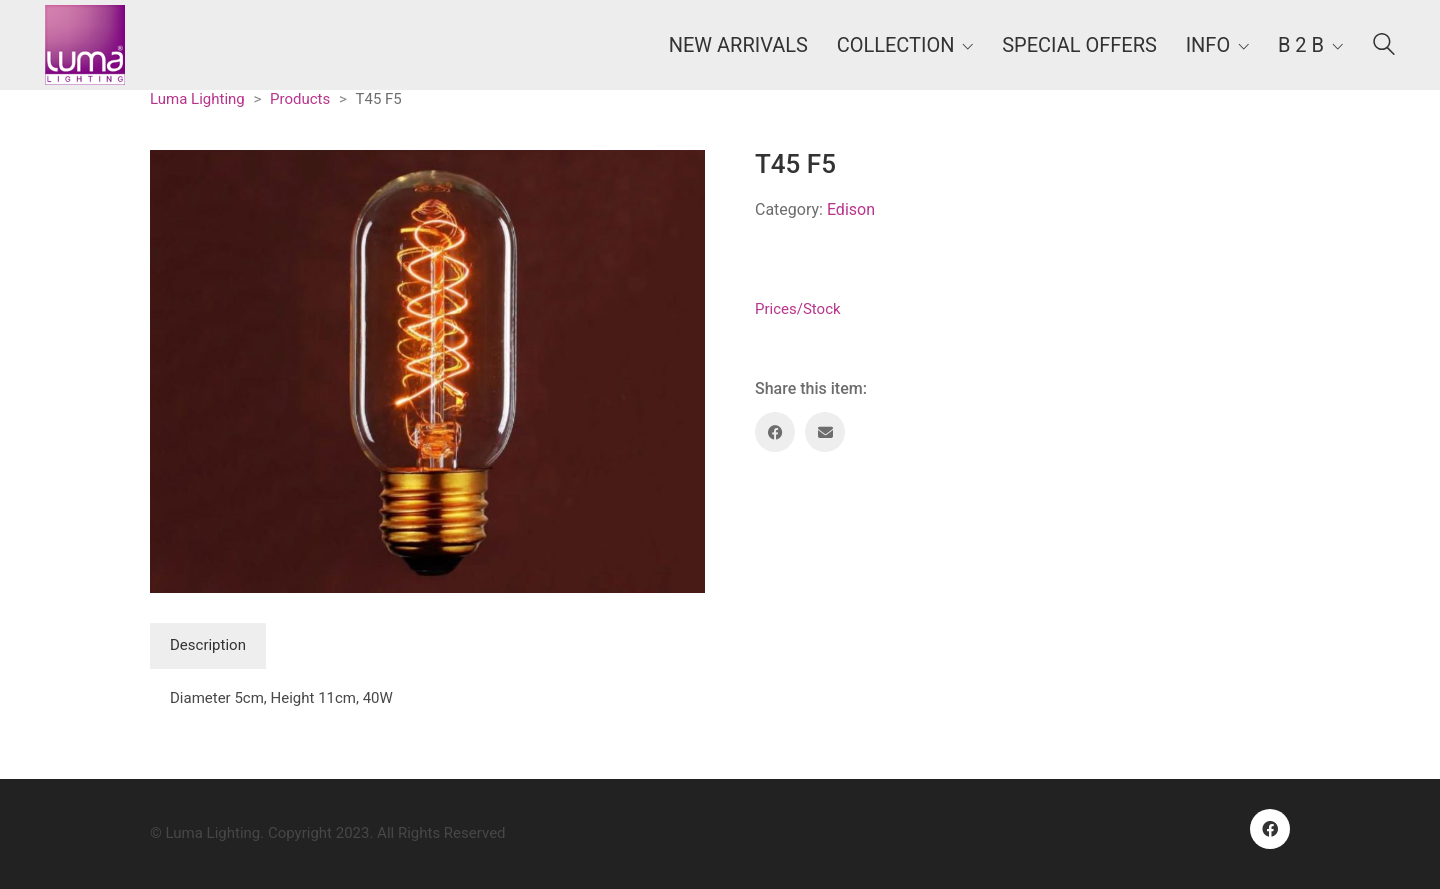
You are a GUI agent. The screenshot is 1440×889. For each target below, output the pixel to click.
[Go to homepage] (85, 45)
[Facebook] (775, 432)
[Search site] (1384, 47)
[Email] (825, 432)
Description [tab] (208, 645)
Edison (851, 209)
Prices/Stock (798, 309)
